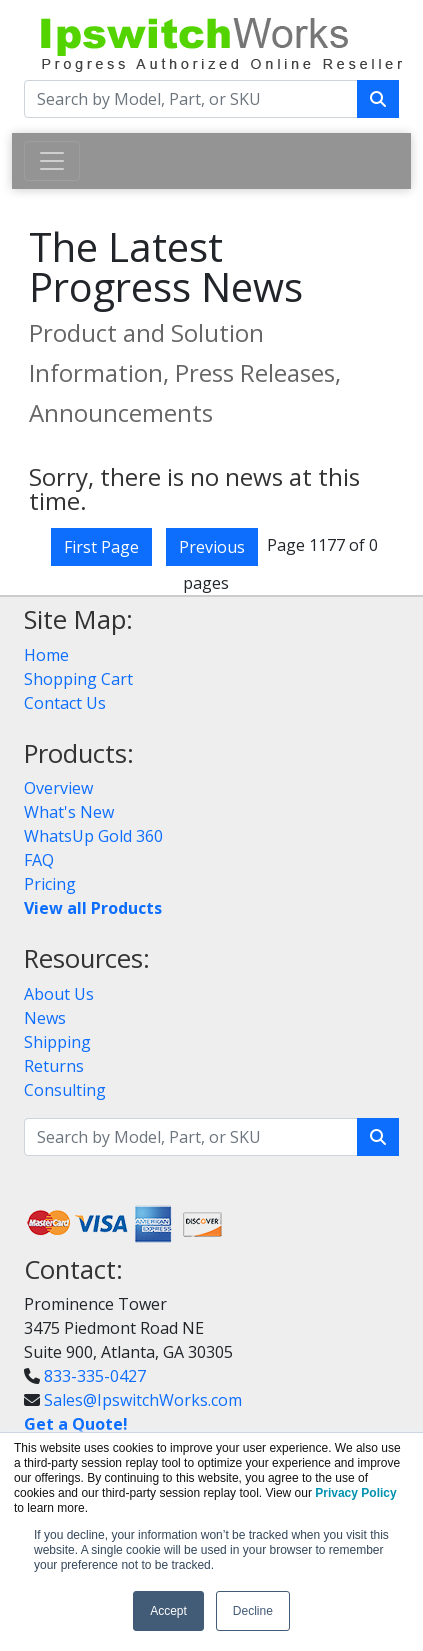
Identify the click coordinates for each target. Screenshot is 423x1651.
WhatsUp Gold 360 (93, 836)
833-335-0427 (95, 1376)
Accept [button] (168, 1611)
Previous (212, 547)
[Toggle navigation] (52, 161)
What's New (69, 812)
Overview (58, 788)
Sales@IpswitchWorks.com (143, 1400)
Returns (54, 1066)
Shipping (57, 1042)
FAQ (39, 860)
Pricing (50, 884)
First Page (101, 547)
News (45, 1018)
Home (46, 655)
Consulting (65, 1090)
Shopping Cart (78, 679)
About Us (59, 994)
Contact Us (65, 703)
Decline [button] (253, 1611)
